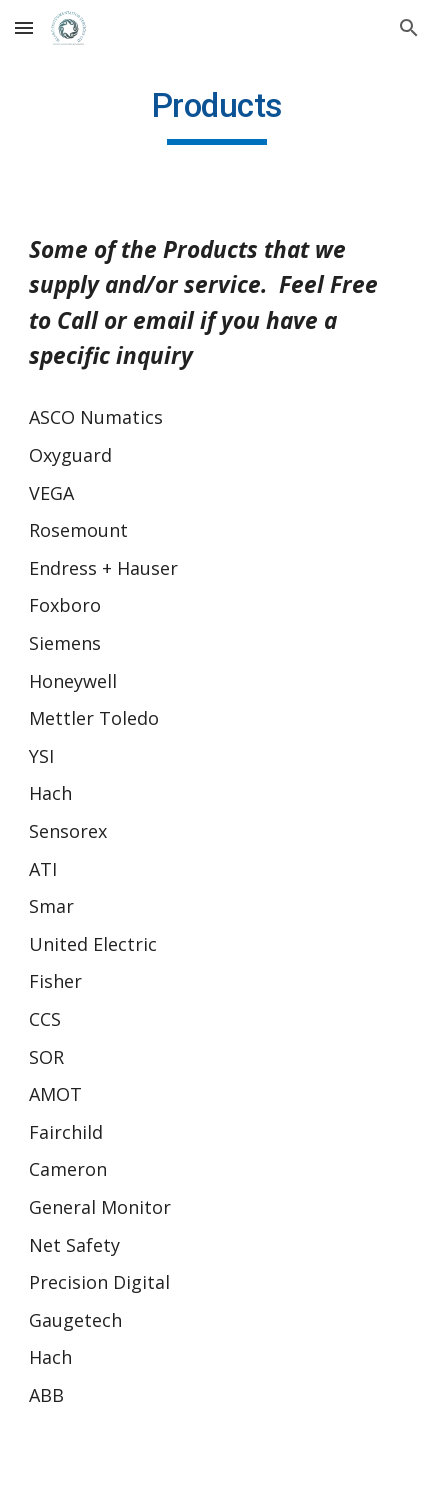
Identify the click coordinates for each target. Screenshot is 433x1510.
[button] (24, 27)
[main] (216, 115)
